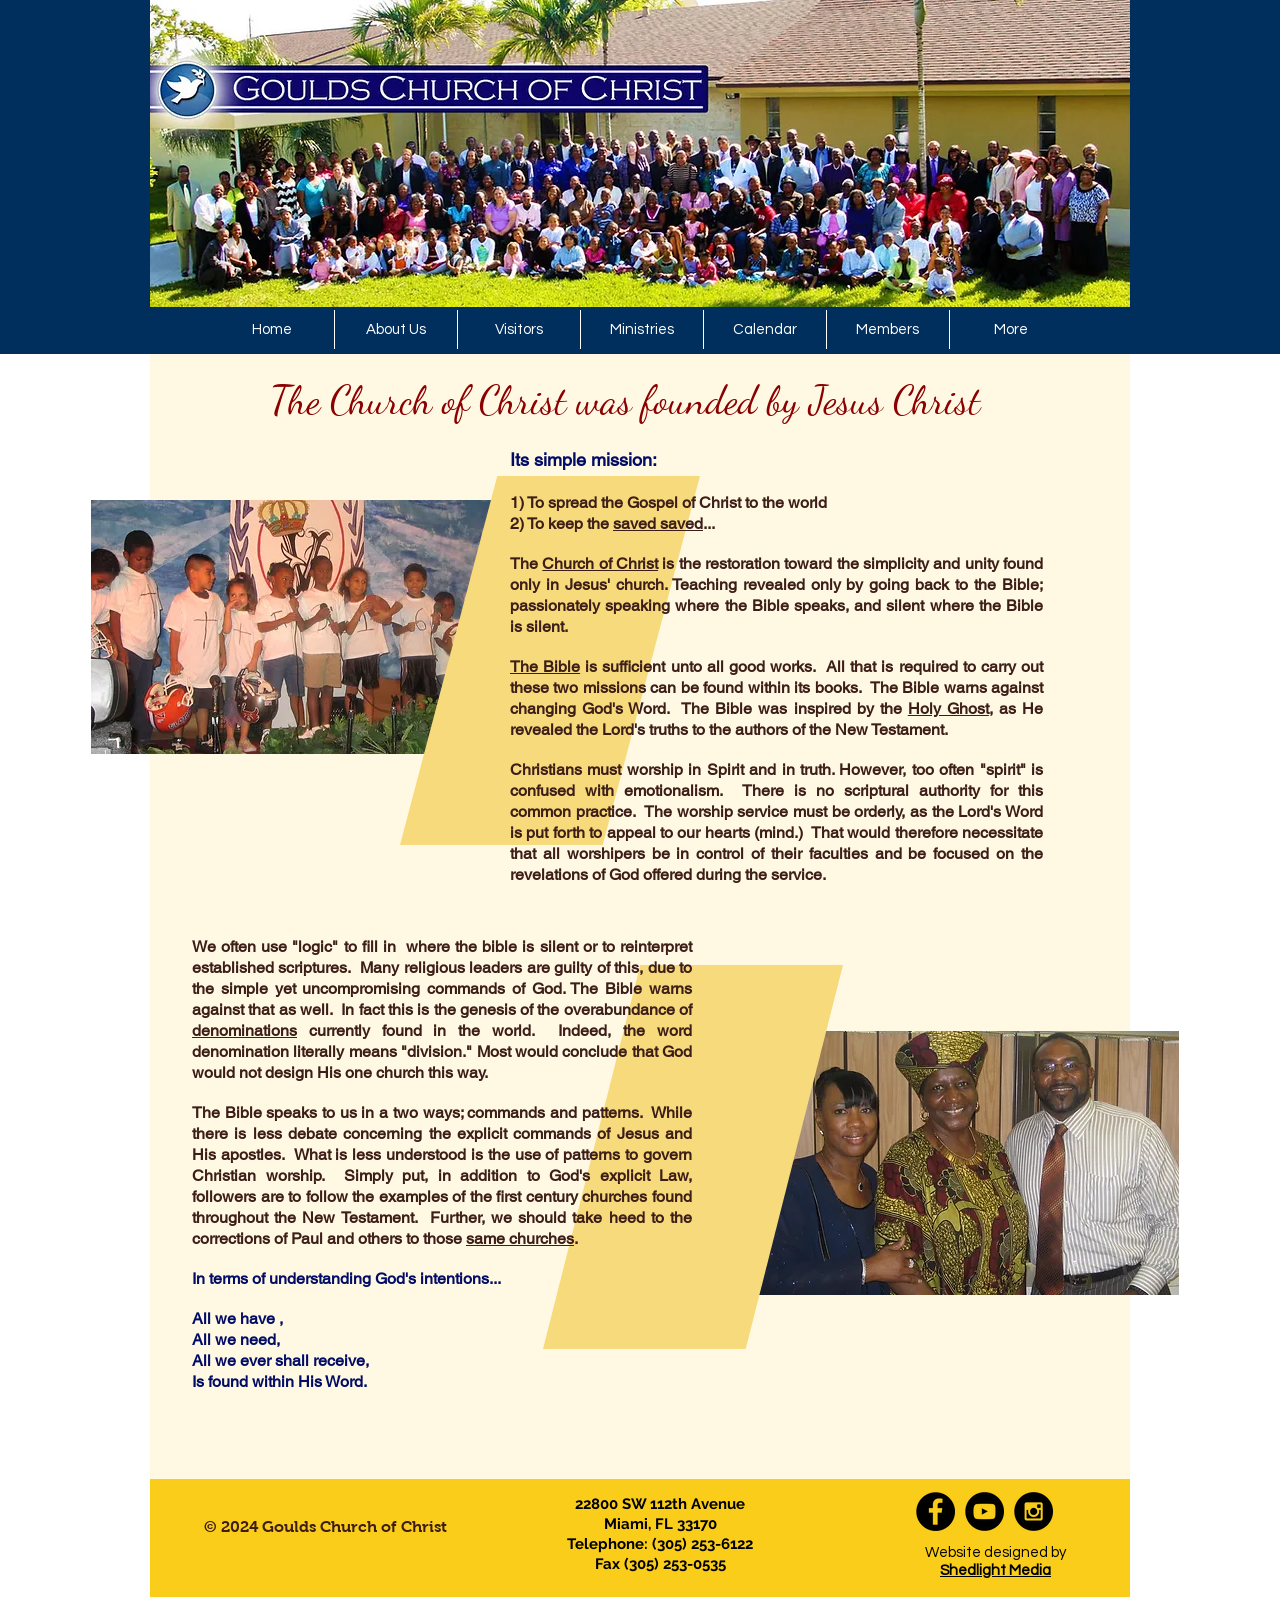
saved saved (658, 523)
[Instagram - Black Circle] (1033, 1511)
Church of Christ (600, 563)
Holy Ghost (948, 708)
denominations (244, 1030)
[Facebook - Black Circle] (935, 1511)
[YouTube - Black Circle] (984, 1511)
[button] (642, 329)
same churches (520, 1238)
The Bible (545, 666)
